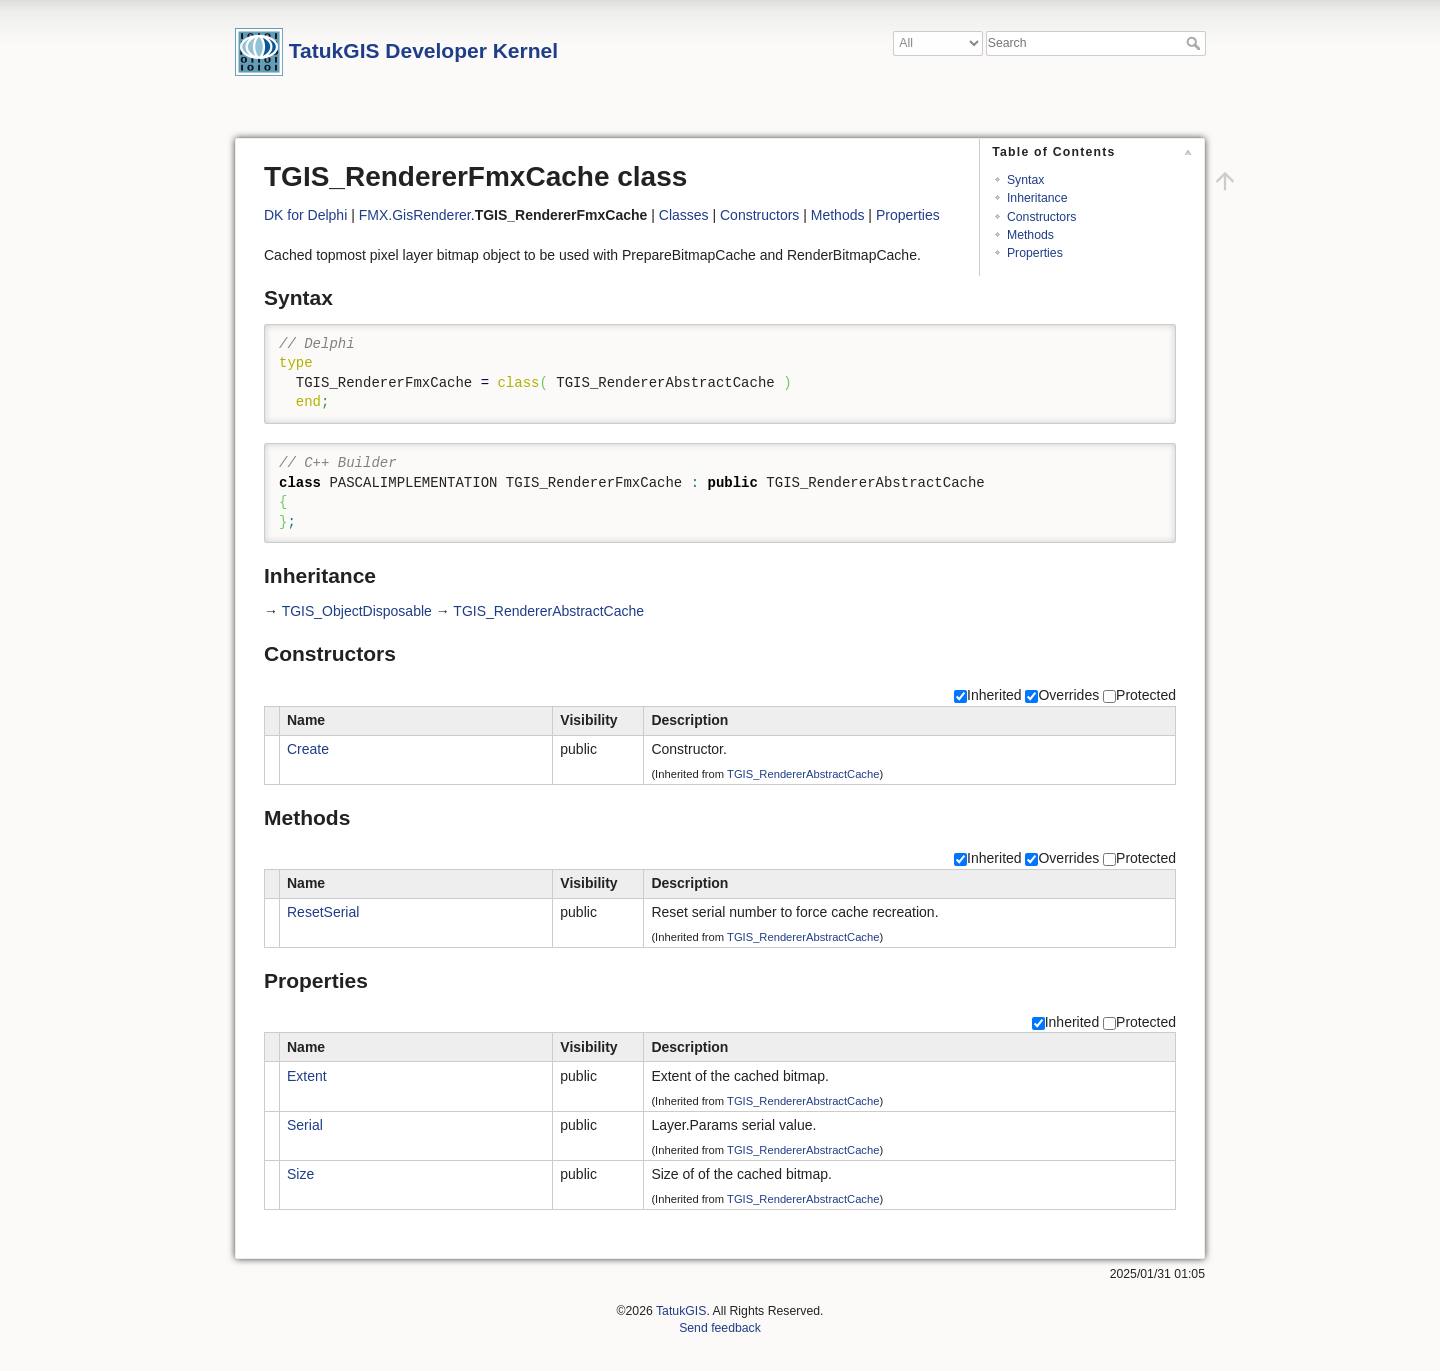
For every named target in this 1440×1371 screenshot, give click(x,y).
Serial (305, 1125)
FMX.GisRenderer (415, 215)
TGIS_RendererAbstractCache (548, 611)
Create (308, 749)
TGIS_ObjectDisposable (357, 611)
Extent (307, 1076)
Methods (1030, 235)
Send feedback (720, 1328)
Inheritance (1037, 198)
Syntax (1025, 180)
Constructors (1041, 217)
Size (300, 1174)
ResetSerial (323, 912)
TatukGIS (681, 1311)
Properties (1035, 253)
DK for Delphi (305, 215)
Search (1195, 43)
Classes (684, 215)
